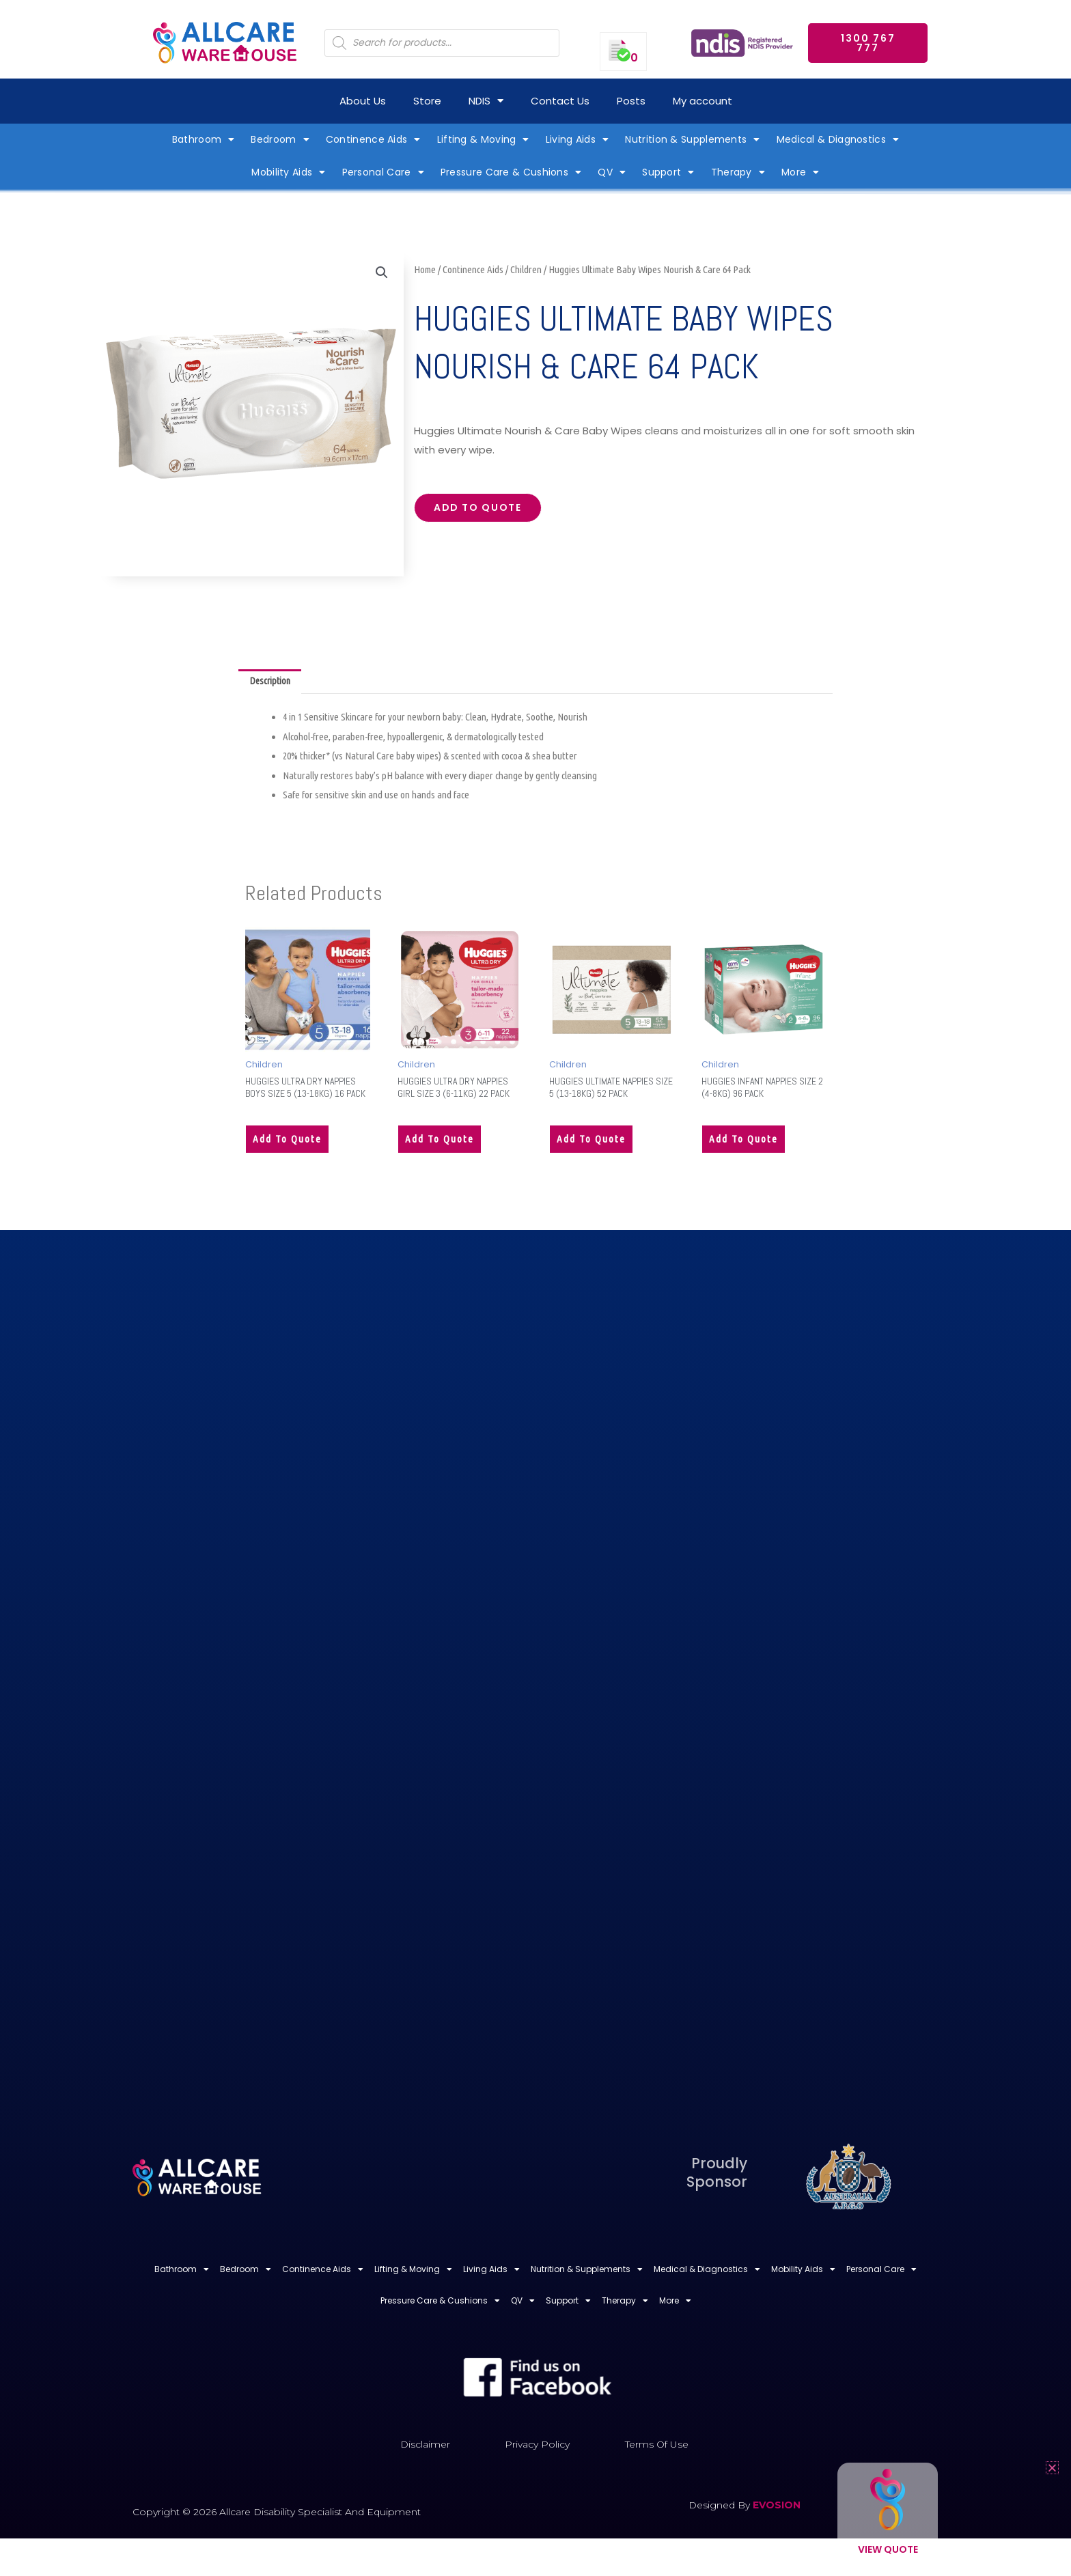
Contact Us (560, 101)
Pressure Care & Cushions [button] (511, 172)
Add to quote (483, 510)
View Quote (888, 2549)
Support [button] (668, 172)
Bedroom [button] (280, 139)
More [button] (800, 172)
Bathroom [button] (203, 139)
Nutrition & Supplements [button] (692, 139)
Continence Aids (473, 269)
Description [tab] (272, 682)
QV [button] (612, 172)
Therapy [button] (738, 172)
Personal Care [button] (383, 172)
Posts (631, 101)
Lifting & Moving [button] (483, 139)
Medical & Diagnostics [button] (838, 139)
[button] (381, 273)
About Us (362, 101)
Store (427, 101)
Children (526, 269)
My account (702, 101)
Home (425, 269)
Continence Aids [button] (373, 139)
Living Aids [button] (577, 139)
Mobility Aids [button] (288, 172)
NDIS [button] (486, 101)
